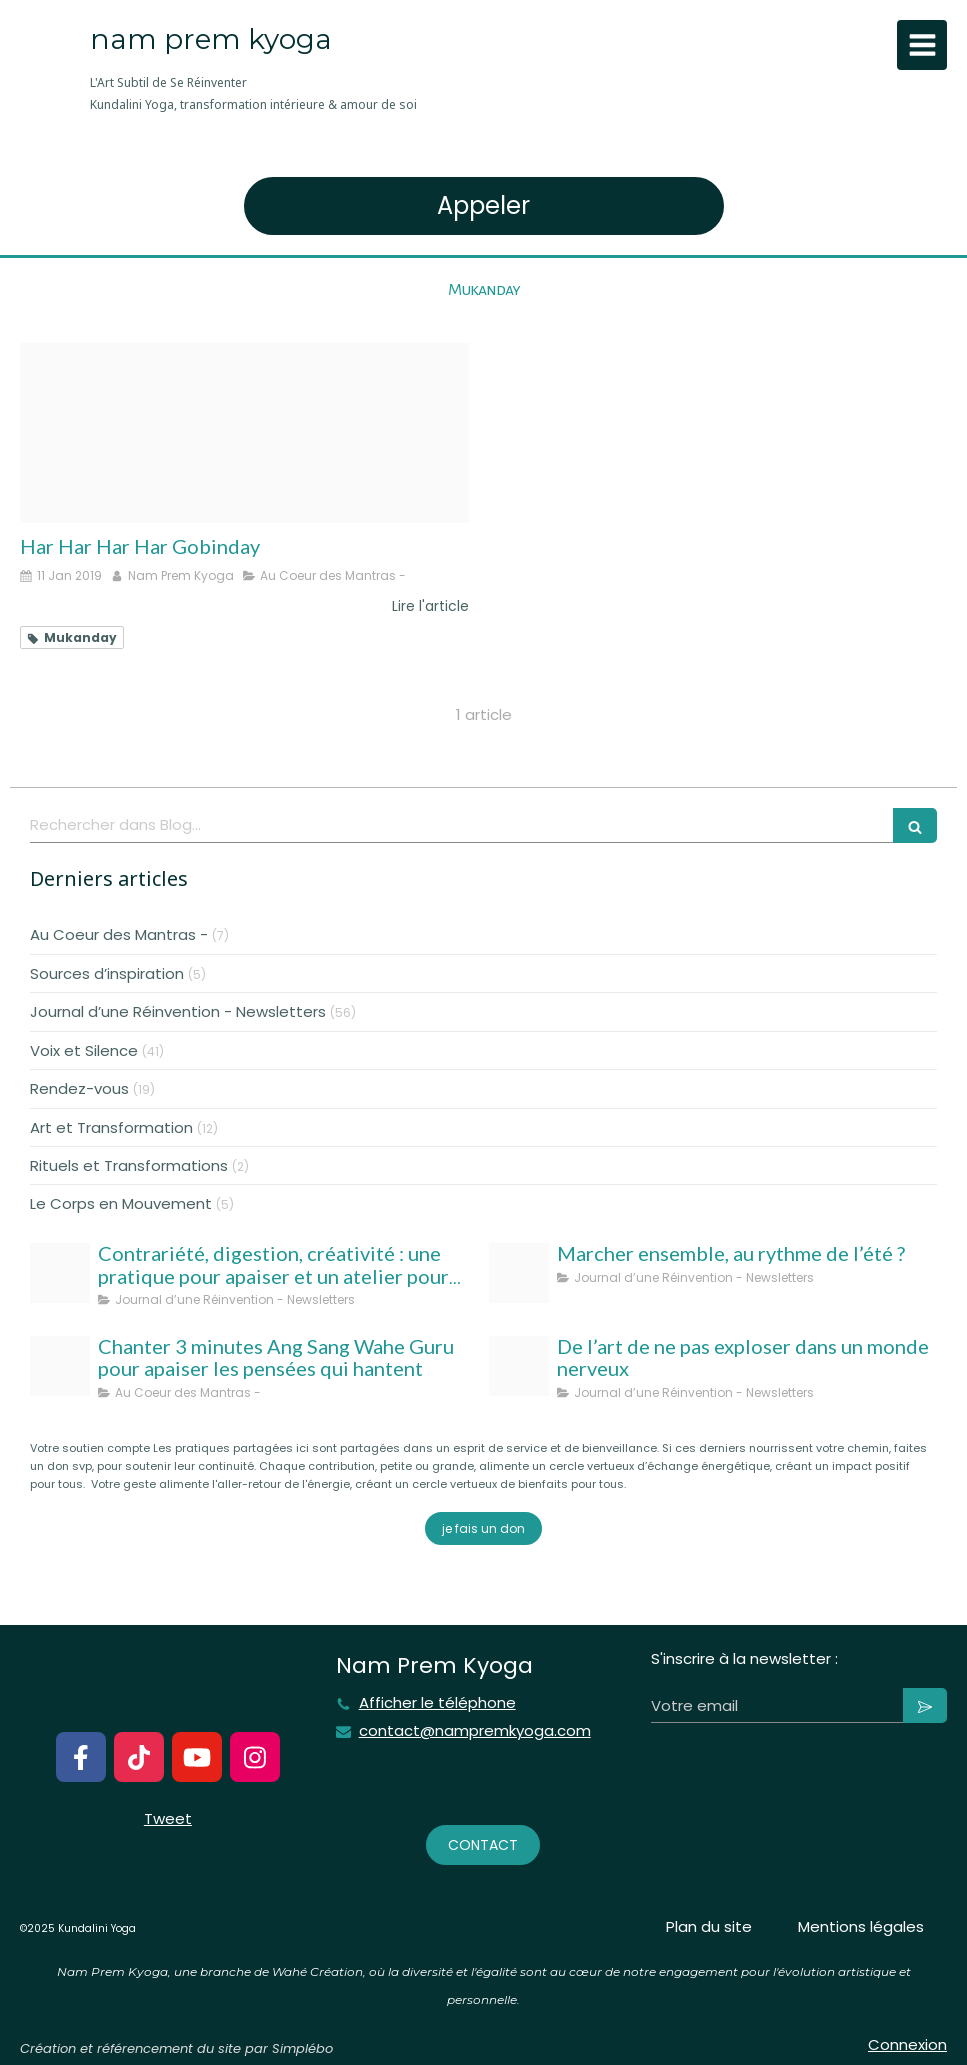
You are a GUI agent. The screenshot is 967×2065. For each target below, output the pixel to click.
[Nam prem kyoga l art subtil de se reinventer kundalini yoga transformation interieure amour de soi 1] (519, 1366)
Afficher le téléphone (437, 1703)
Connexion (907, 2044)
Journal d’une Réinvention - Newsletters (178, 1011)
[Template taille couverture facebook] (519, 1273)
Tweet (168, 1818)
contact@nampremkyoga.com (475, 1731)
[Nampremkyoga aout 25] (60, 1273)
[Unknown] (244, 432)
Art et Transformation (111, 1127)
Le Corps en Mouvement (121, 1203)
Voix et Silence (84, 1050)
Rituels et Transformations (129, 1165)
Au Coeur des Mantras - (119, 934)
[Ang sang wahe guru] (60, 1366)
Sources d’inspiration (107, 973)
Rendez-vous (79, 1088)
